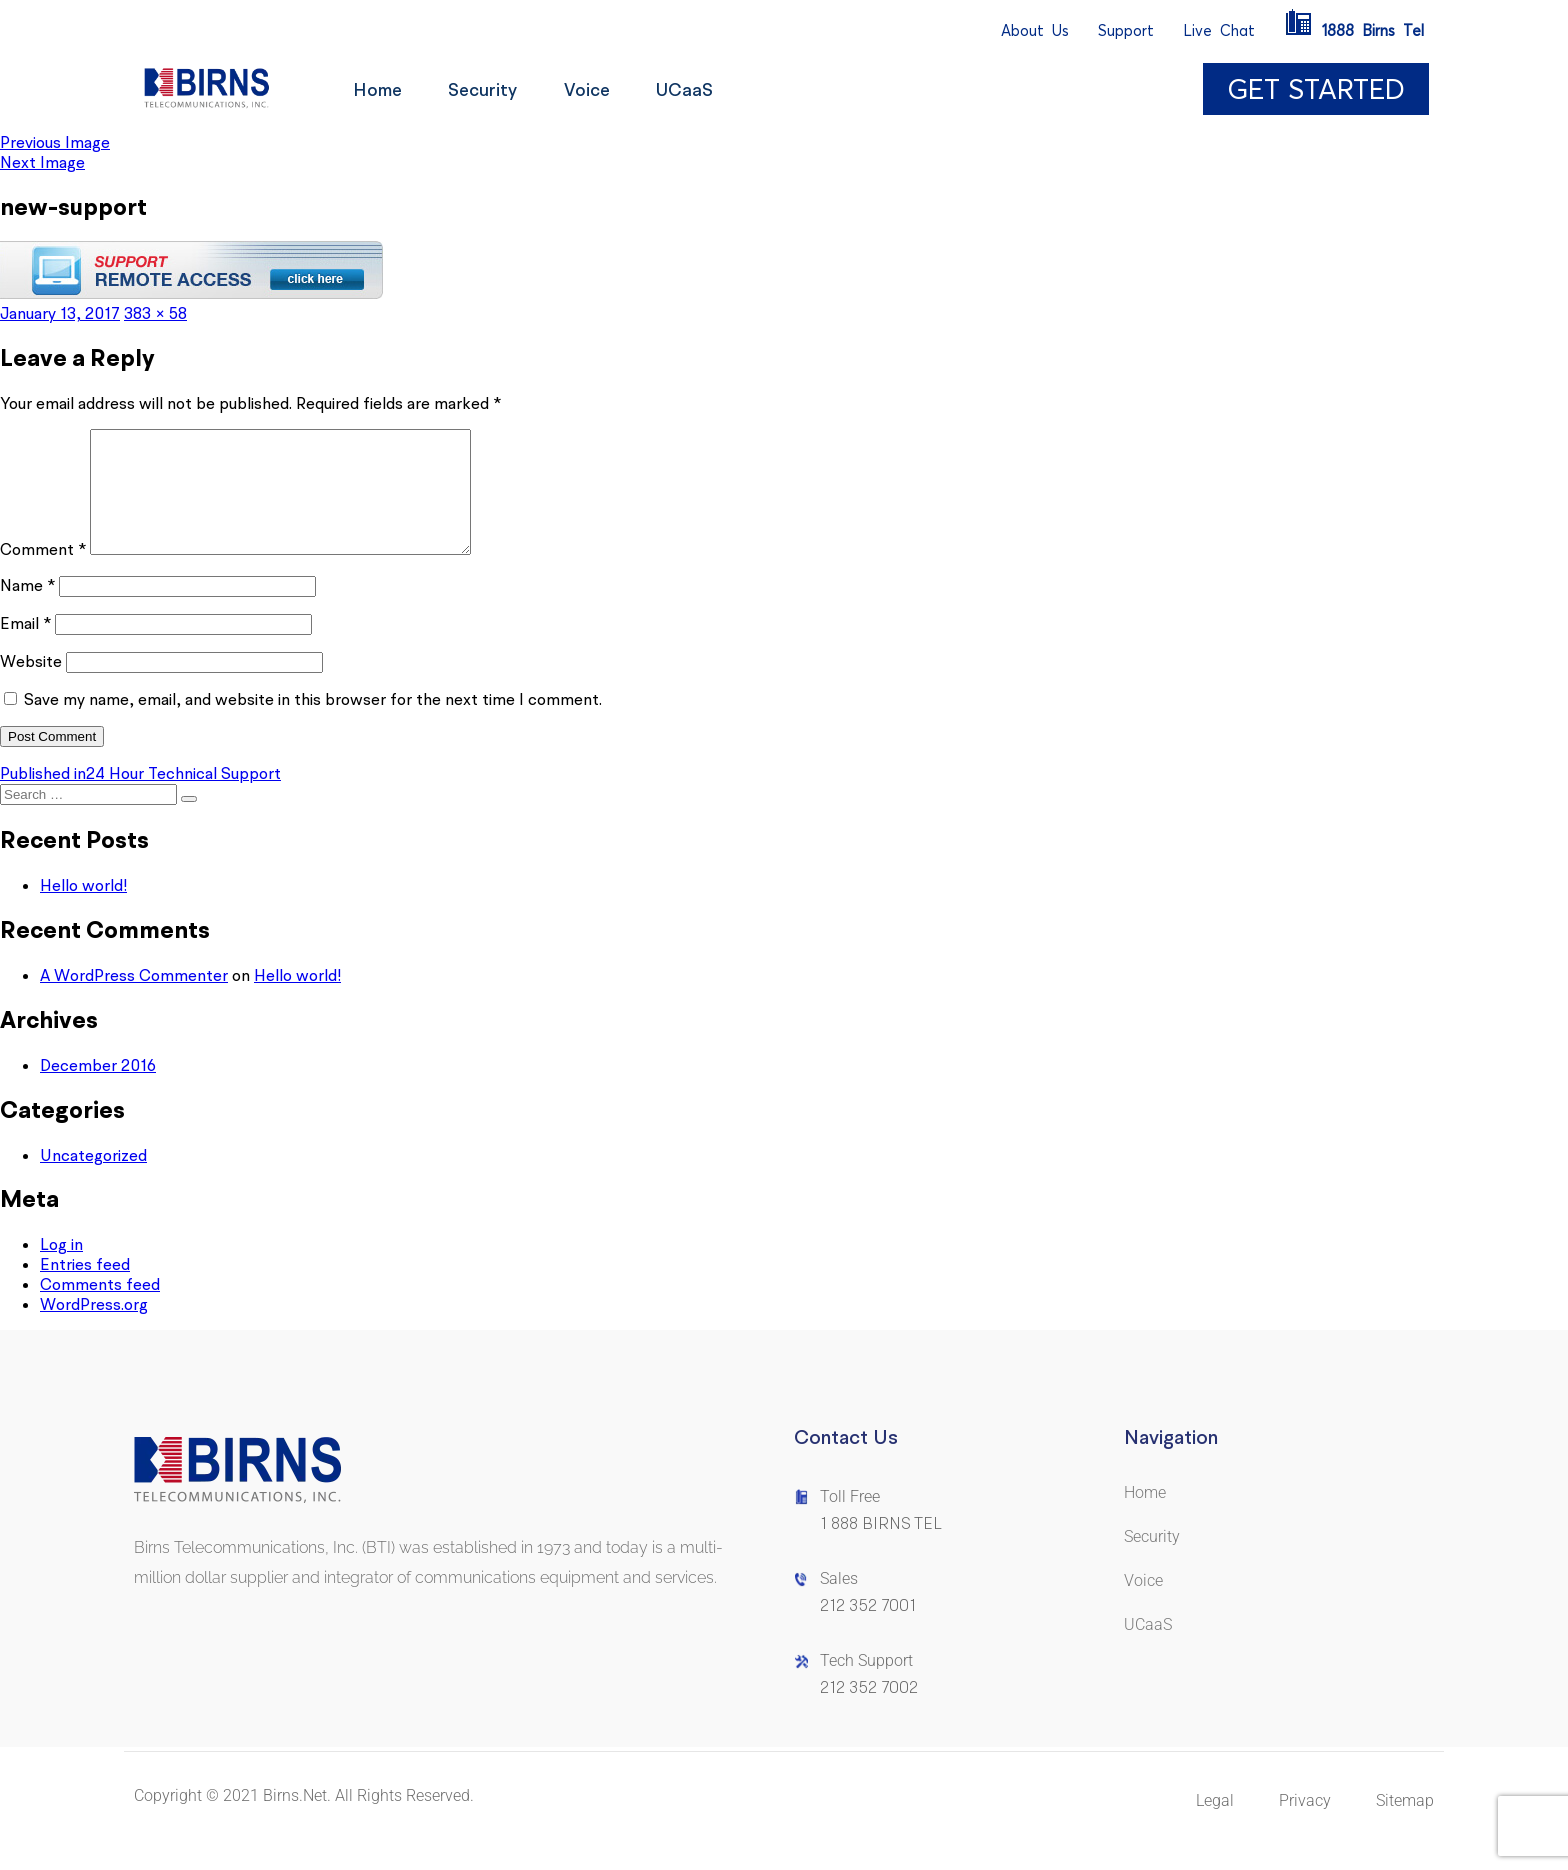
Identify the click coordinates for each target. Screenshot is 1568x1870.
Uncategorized (93, 1179)
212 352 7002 (869, 1711)
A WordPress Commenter (134, 999)
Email (25, 647)
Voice (596, 89)
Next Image (42, 162)
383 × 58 (155, 313)
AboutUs (1035, 30)
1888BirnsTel (1354, 30)
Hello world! (83, 909)
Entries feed (85, 1288)
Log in (61, 1268)
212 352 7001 (868, 1629)
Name (27, 609)
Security (488, 89)
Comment (43, 573)
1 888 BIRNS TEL (881, 1547)
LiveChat (1219, 30)
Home (379, 89)
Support (1126, 30)
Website (31, 685)
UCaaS (697, 89)
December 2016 (98, 1089)
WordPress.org (94, 1328)
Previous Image (55, 142)
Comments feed (100, 1308)
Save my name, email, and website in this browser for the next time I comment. (313, 723)
